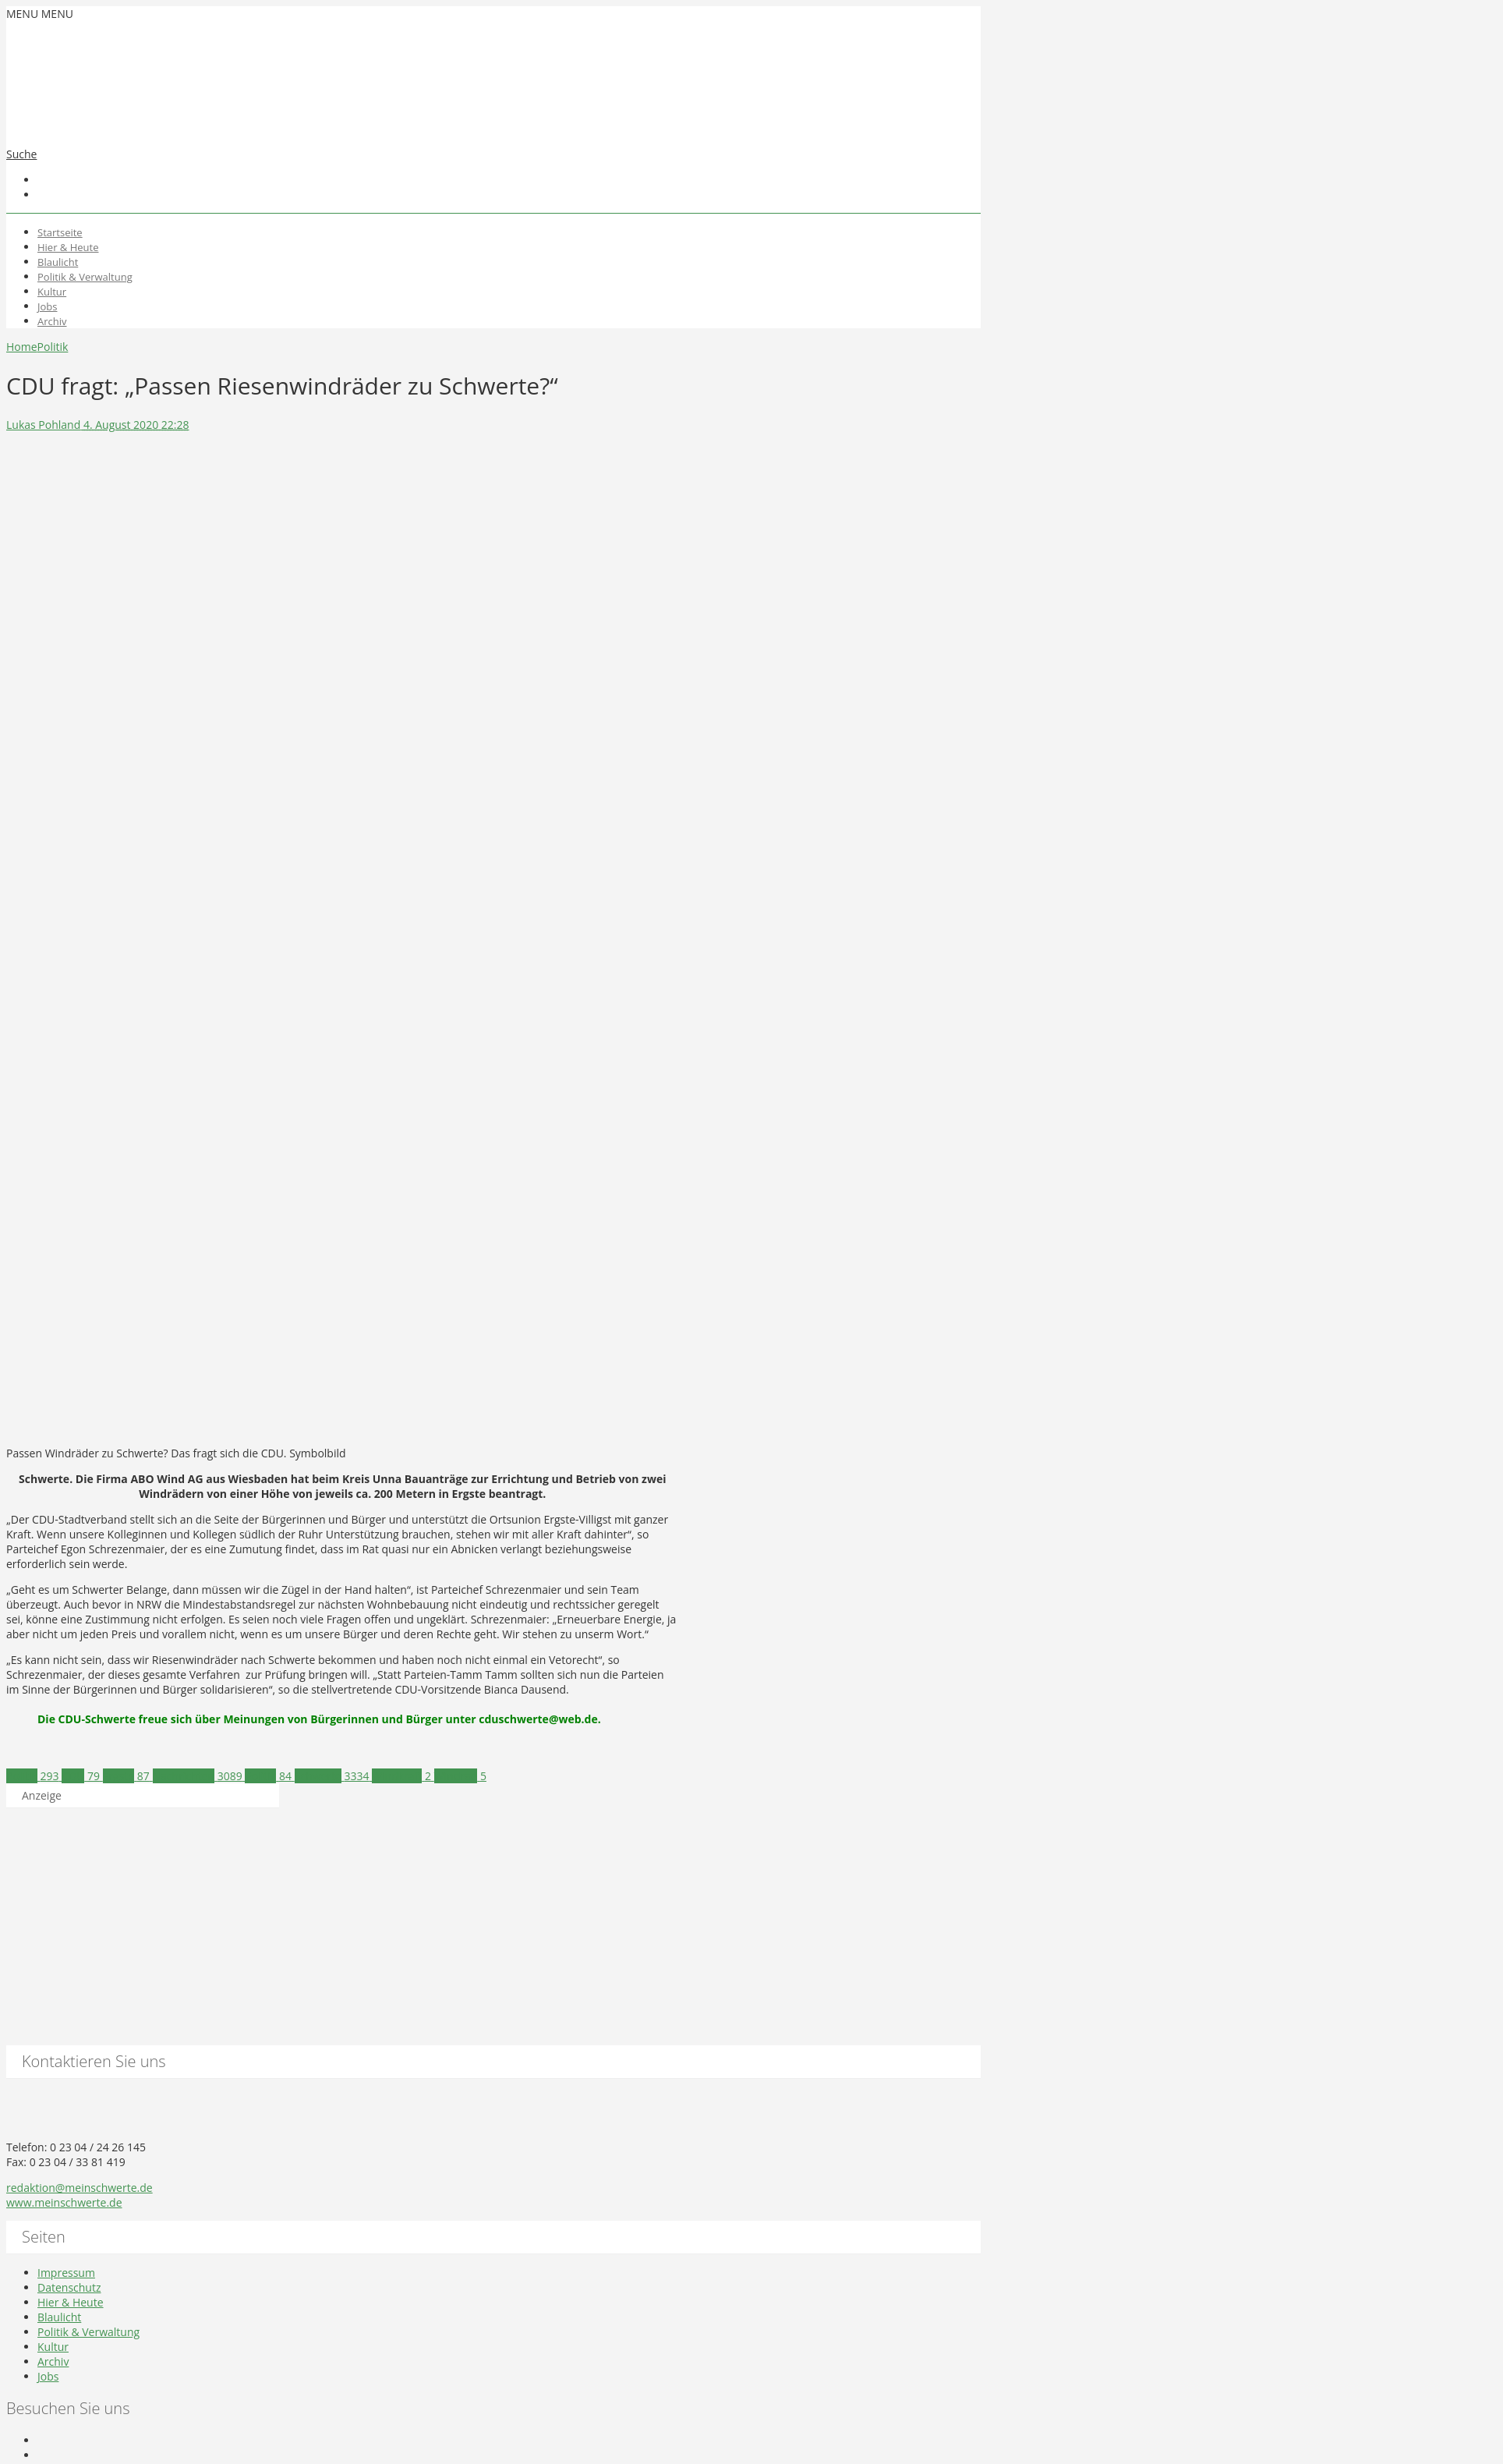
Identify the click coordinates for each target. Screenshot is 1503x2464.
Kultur (51, 292)
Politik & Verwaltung (85, 277)
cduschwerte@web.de (538, 1719)
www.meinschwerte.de (64, 2202)
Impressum (66, 2272)
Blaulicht (57, 262)
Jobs (47, 306)
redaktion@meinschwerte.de (79, 2187)
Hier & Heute (68, 247)
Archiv (52, 321)
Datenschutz (69, 2287)
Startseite (60, 232)
